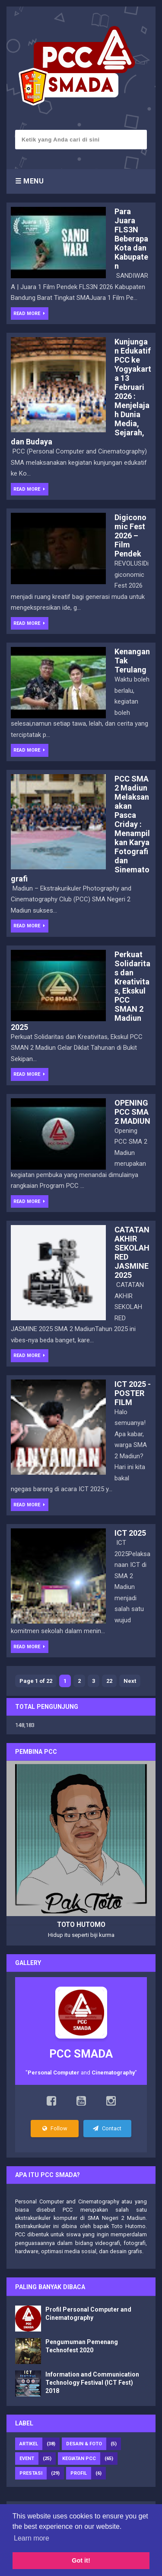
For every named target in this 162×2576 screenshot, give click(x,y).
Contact (107, 2128)
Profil (78, 2473)
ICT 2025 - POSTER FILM (132, 1393)
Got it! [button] (81, 2560)
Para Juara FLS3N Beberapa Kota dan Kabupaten (131, 238)
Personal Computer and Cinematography (67, 2201)
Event (26, 2458)
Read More (28, 313)
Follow (54, 2128)
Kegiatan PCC (79, 2458)
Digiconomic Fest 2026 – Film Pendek (130, 535)
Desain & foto (84, 2444)
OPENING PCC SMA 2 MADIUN (132, 1112)
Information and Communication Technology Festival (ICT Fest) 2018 (92, 2382)
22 (109, 1681)
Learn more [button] (31, 2538)
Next (130, 1681)
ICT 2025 (130, 1532)
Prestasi (30, 2473)
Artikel (28, 2444)
